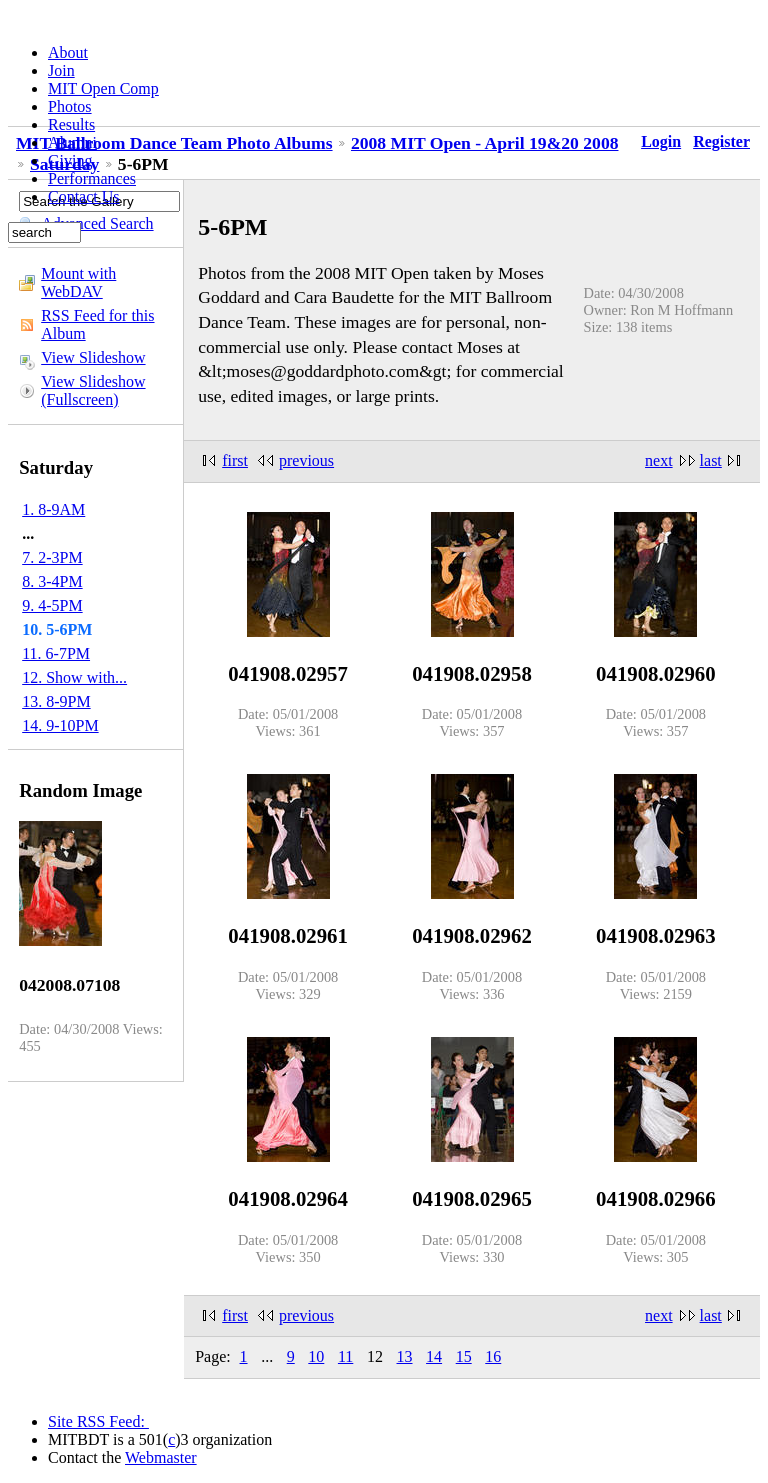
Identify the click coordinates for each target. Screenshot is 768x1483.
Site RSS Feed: (98, 1421)
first (235, 460)
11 (345, 1356)
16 (493, 1356)
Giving (70, 160)
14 (434, 1356)
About (68, 52)
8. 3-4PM (52, 581)
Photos (70, 106)
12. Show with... (74, 677)
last (711, 460)
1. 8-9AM (53, 509)
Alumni (72, 142)
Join (61, 70)
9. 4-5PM (52, 605)
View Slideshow (93, 357)
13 (405, 1356)
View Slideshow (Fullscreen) (93, 390)
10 (316, 1356)
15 (464, 1356)
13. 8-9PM (56, 701)
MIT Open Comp (103, 88)
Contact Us (84, 196)
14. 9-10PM (60, 725)
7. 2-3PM (52, 557)
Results (71, 124)
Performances (92, 178)
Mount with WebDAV (78, 282)
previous (306, 460)
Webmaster (161, 1457)
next (659, 460)
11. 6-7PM (56, 653)
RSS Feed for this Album (97, 324)
